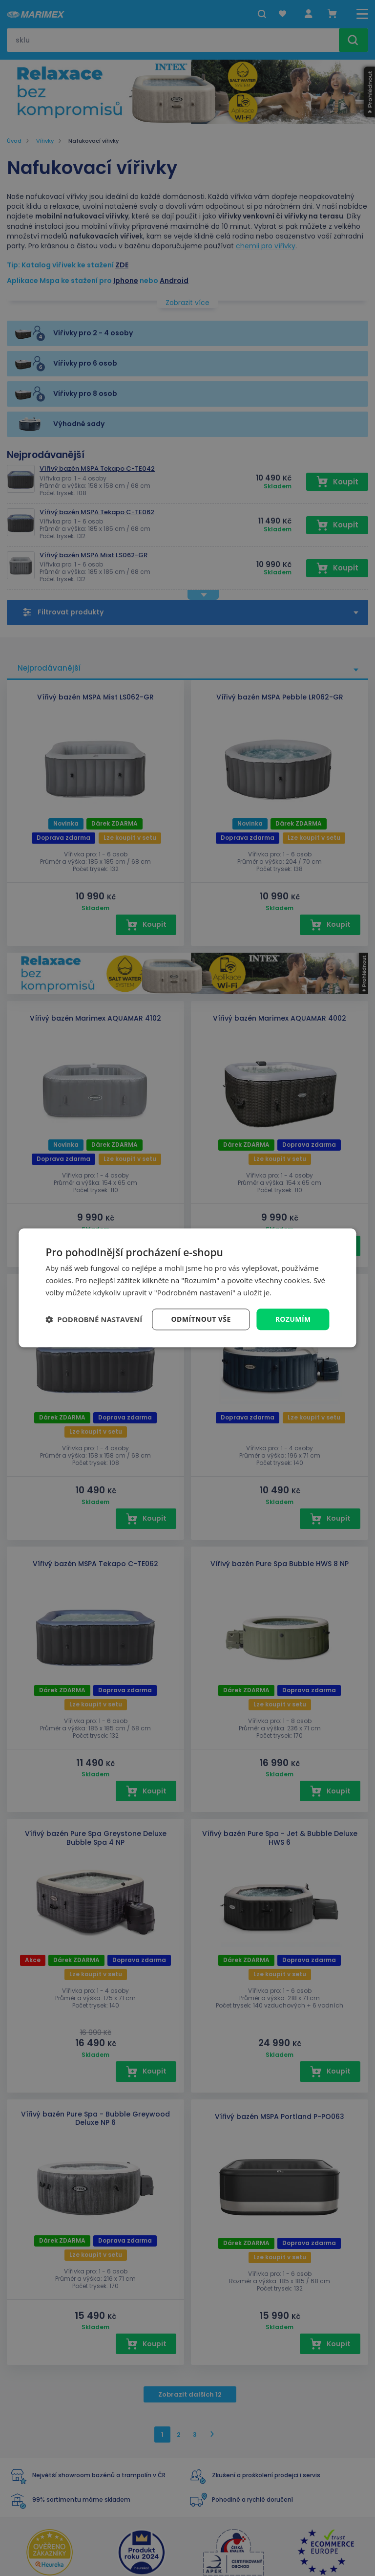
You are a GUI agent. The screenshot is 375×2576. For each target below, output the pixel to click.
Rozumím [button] (293, 1319)
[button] (93, 1319)
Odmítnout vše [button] (201, 1319)
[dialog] (187, 1287)
